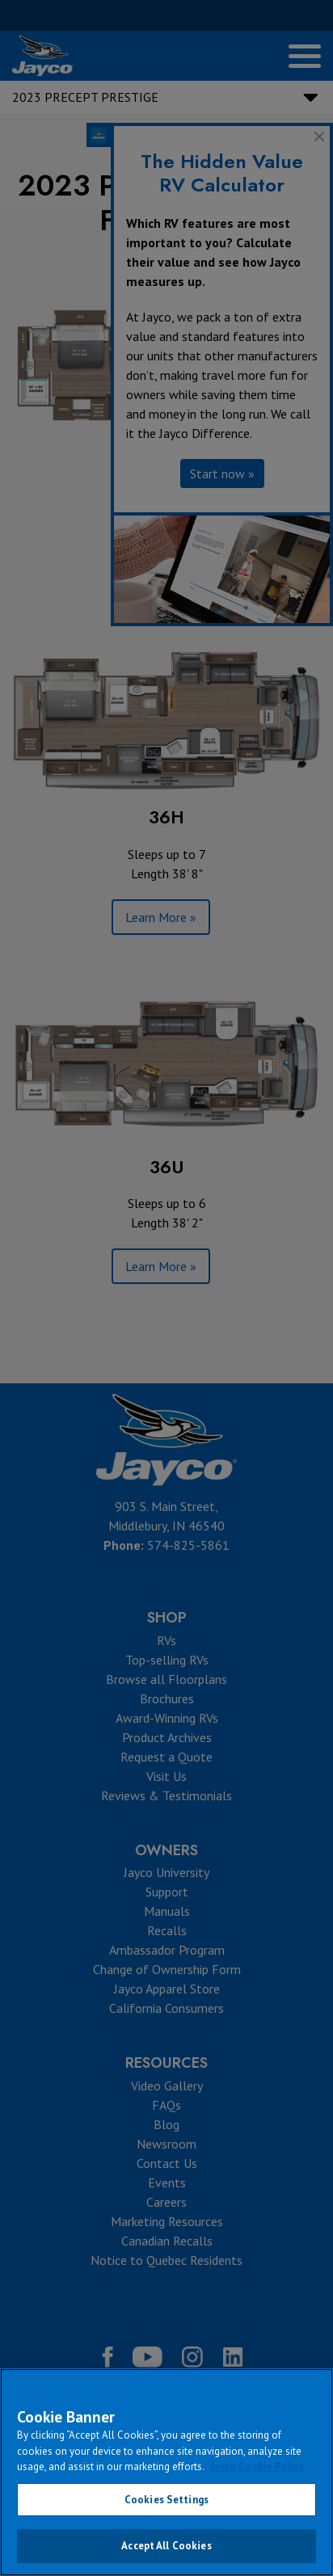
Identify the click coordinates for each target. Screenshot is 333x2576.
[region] (166, 2472)
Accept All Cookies (166, 2546)
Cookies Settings (166, 2500)
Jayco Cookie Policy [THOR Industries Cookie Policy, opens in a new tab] (257, 2466)
